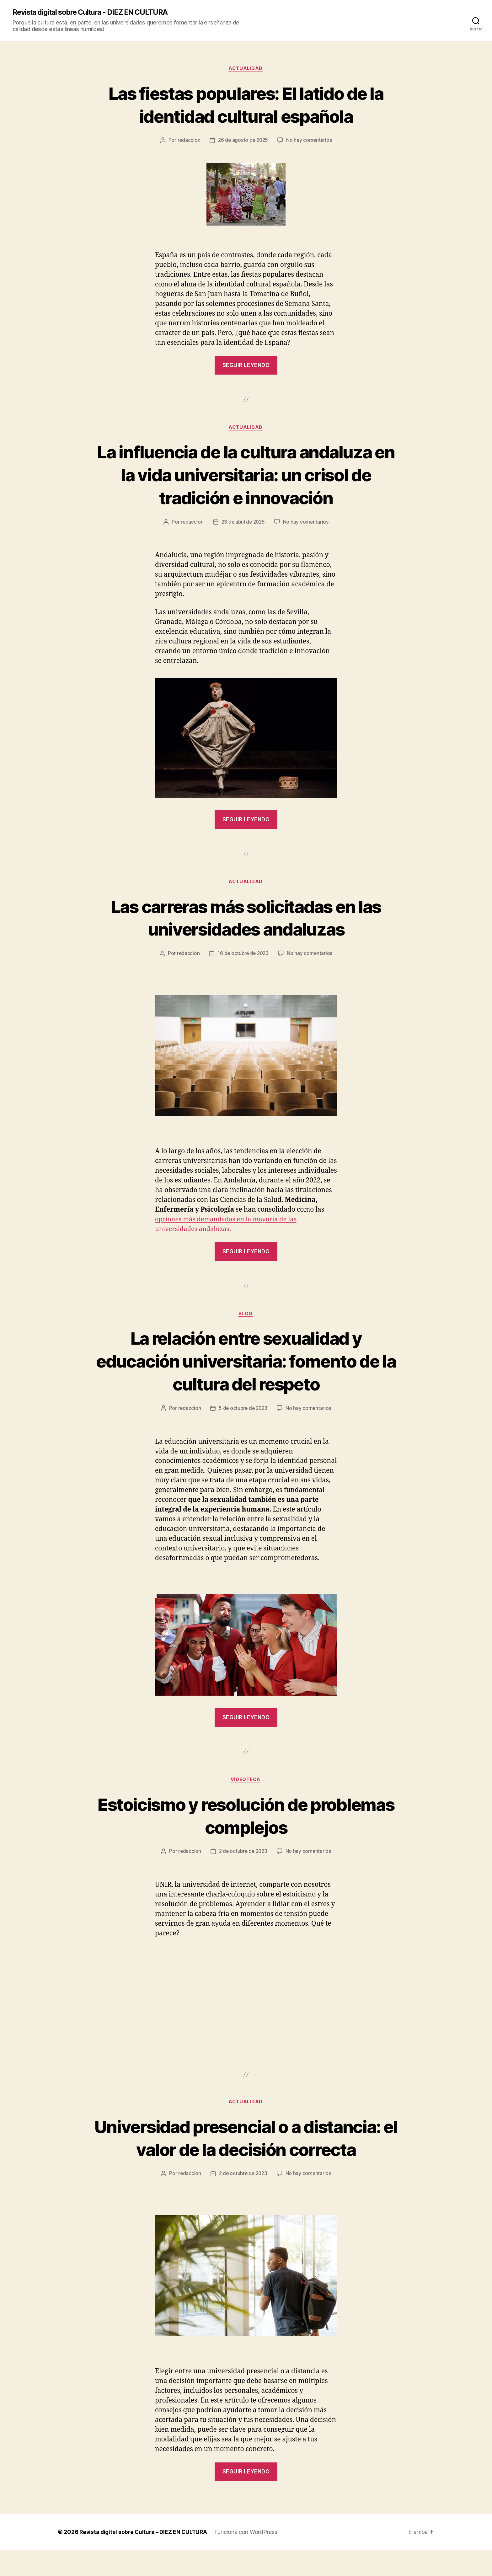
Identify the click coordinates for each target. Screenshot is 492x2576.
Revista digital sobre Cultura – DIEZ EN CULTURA (144, 2558)
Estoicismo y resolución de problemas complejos (246, 1817)
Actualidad (246, 69)
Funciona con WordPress (249, 2558)
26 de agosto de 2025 (243, 141)
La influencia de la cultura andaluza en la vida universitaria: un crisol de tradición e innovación (246, 475)
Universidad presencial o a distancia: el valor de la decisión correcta (246, 2152)
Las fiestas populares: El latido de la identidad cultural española (246, 104)
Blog (246, 1316)
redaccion (188, 141)
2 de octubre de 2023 (243, 1854)
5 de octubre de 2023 (243, 1410)
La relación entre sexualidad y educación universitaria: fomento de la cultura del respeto (246, 1363)
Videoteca (246, 1782)
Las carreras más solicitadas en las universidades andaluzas (246, 918)
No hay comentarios (310, 141)
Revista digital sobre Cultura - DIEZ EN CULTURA (95, 12)
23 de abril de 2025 (243, 523)
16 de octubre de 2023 (243, 955)
